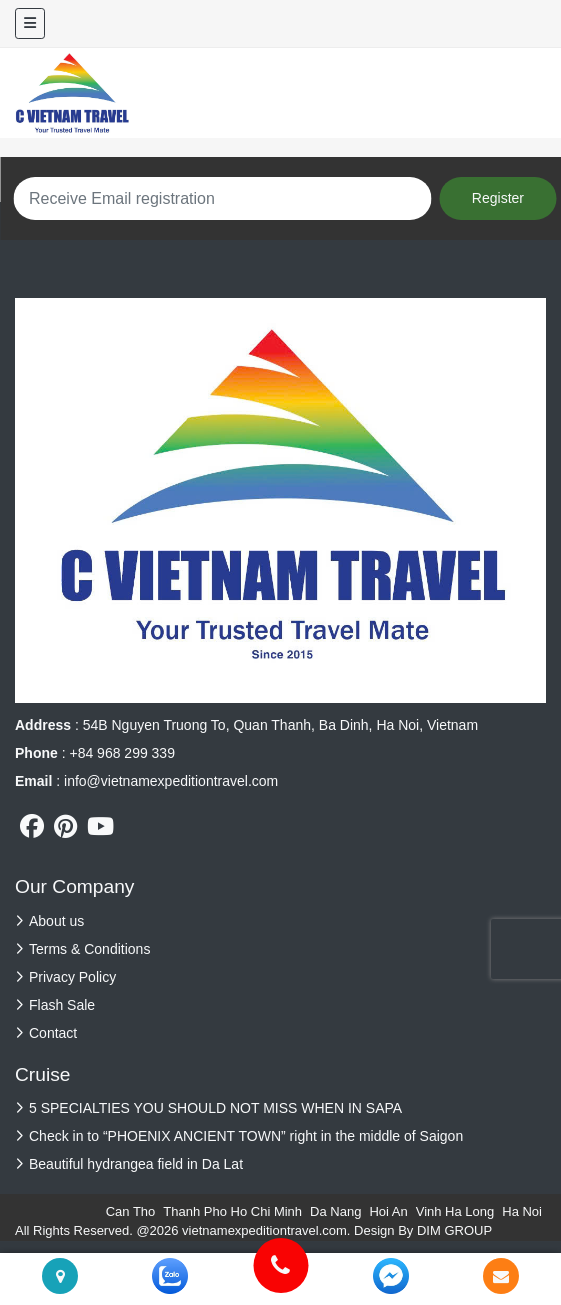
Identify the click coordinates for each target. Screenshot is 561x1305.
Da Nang (335, 1211)
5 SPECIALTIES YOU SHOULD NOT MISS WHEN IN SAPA (215, 1108)
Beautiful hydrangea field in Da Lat (136, 1164)
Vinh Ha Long (455, 1211)
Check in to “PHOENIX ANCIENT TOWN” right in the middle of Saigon (246, 1136)
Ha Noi (522, 1211)
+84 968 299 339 (122, 753)
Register (498, 198)
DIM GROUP (454, 1230)
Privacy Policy (72, 977)
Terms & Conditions (89, 949)
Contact (53, 1033)
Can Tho (131, 1211)
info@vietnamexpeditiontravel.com (171, 781)
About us (56, 921)
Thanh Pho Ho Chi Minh (232, 1211)
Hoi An (388, 1211)
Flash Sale (62, 1005)
